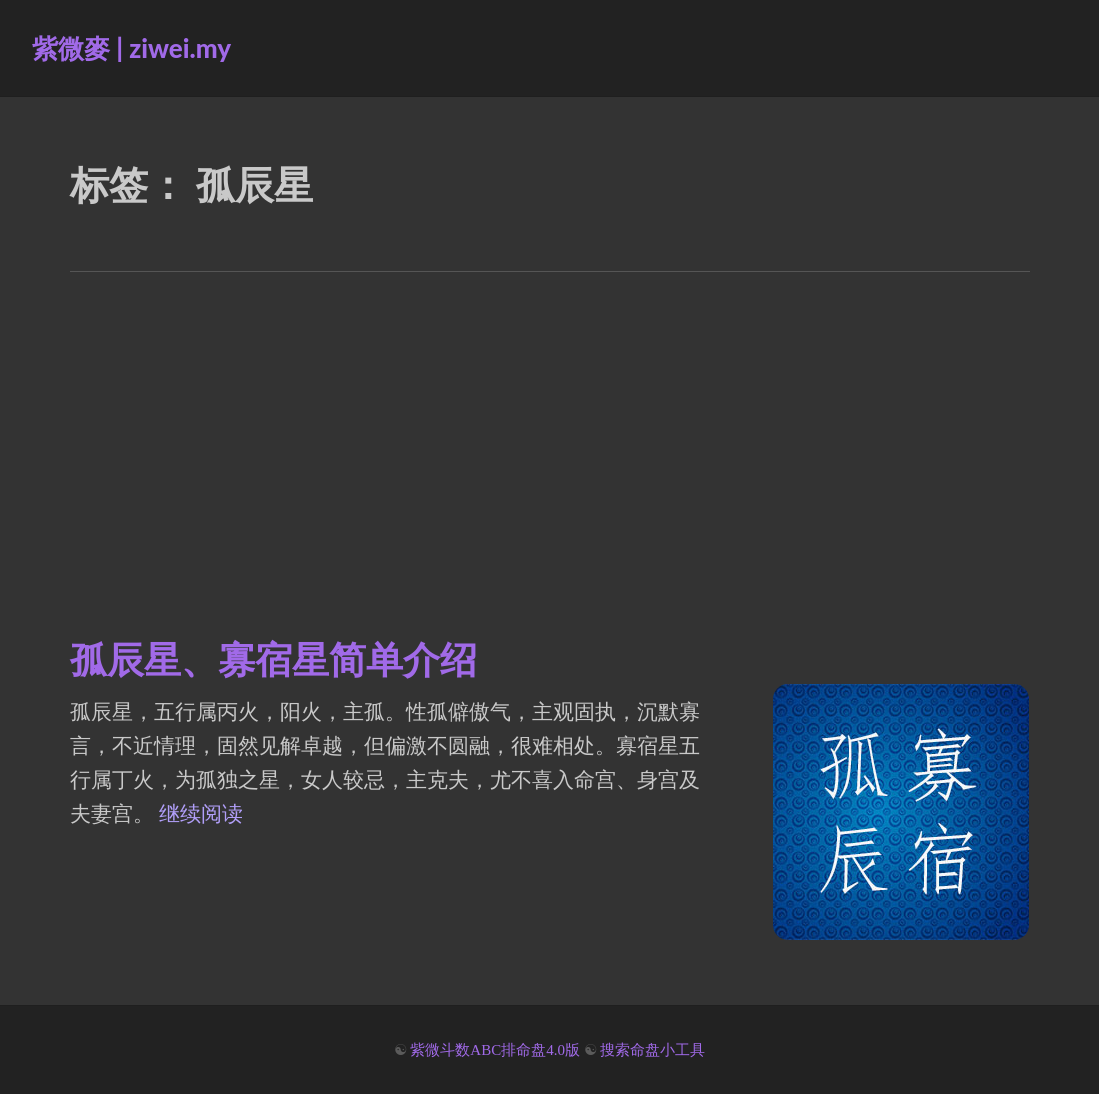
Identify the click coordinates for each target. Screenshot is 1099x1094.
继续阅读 (201, 814)
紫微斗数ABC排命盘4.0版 (495, 1050)
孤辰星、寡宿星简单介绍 (273, 657)
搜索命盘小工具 (652, 1050)
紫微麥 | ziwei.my (131, 48)
